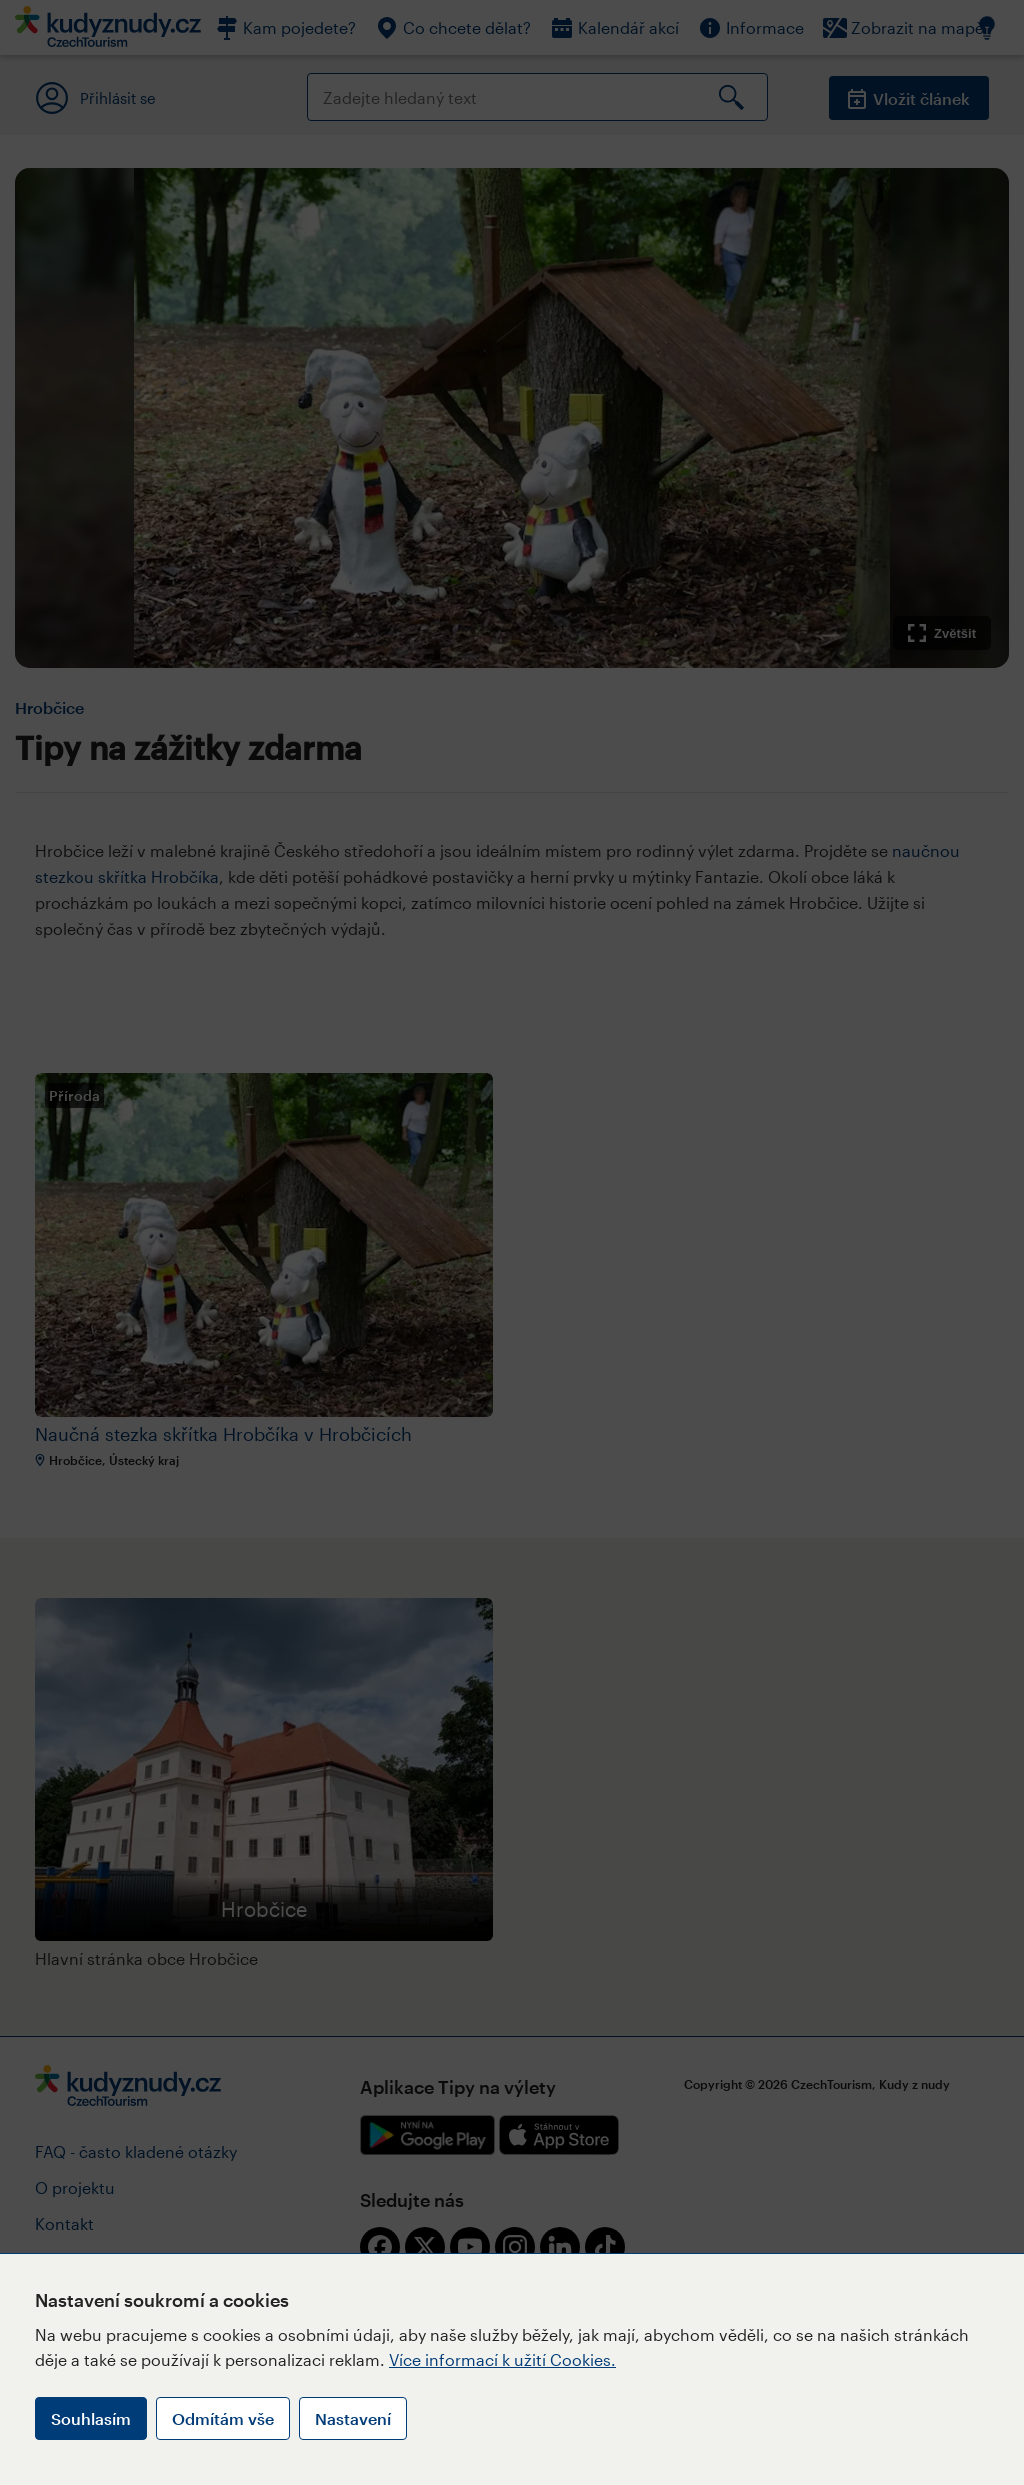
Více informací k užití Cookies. (502, 2359)
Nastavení (353, 2418)
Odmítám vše (223, 2418)
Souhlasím (91, 2418)
